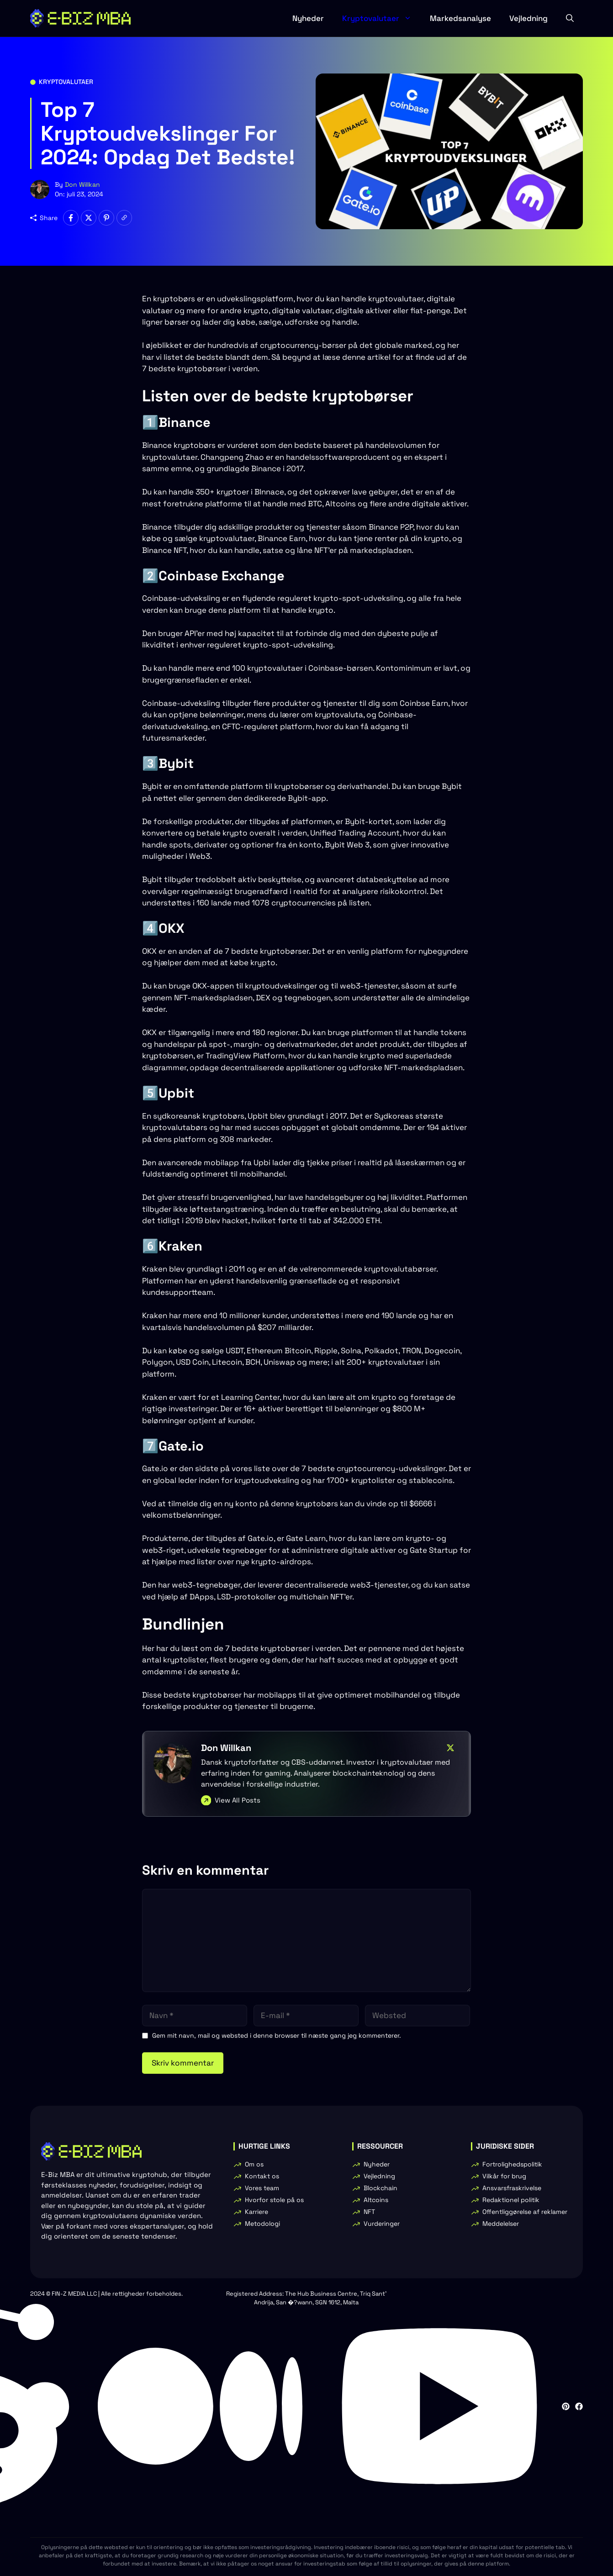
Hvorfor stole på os (274, 2200)
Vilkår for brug (504, 2176)
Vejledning (528, 18)
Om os (254, 2164)
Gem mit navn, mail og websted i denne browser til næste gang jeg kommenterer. (276, 2035)
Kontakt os (262, 2176)
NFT (369, 2212)
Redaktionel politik (510, 2200)
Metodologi (262, 2223)
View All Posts (237, 1800)
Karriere (256, 2212)
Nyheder (308, 18)
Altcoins (376, 2200)
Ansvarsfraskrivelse (511, 2188)
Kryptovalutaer (381, 18)
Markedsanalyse (460, 18)
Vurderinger (382, 2223)
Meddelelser (500, 2223)
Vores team (262, 2188)
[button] (570, 18)
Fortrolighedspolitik (512, 2164)
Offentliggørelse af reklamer (524, 2212)
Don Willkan (82, 184)
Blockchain (380, 2188)
